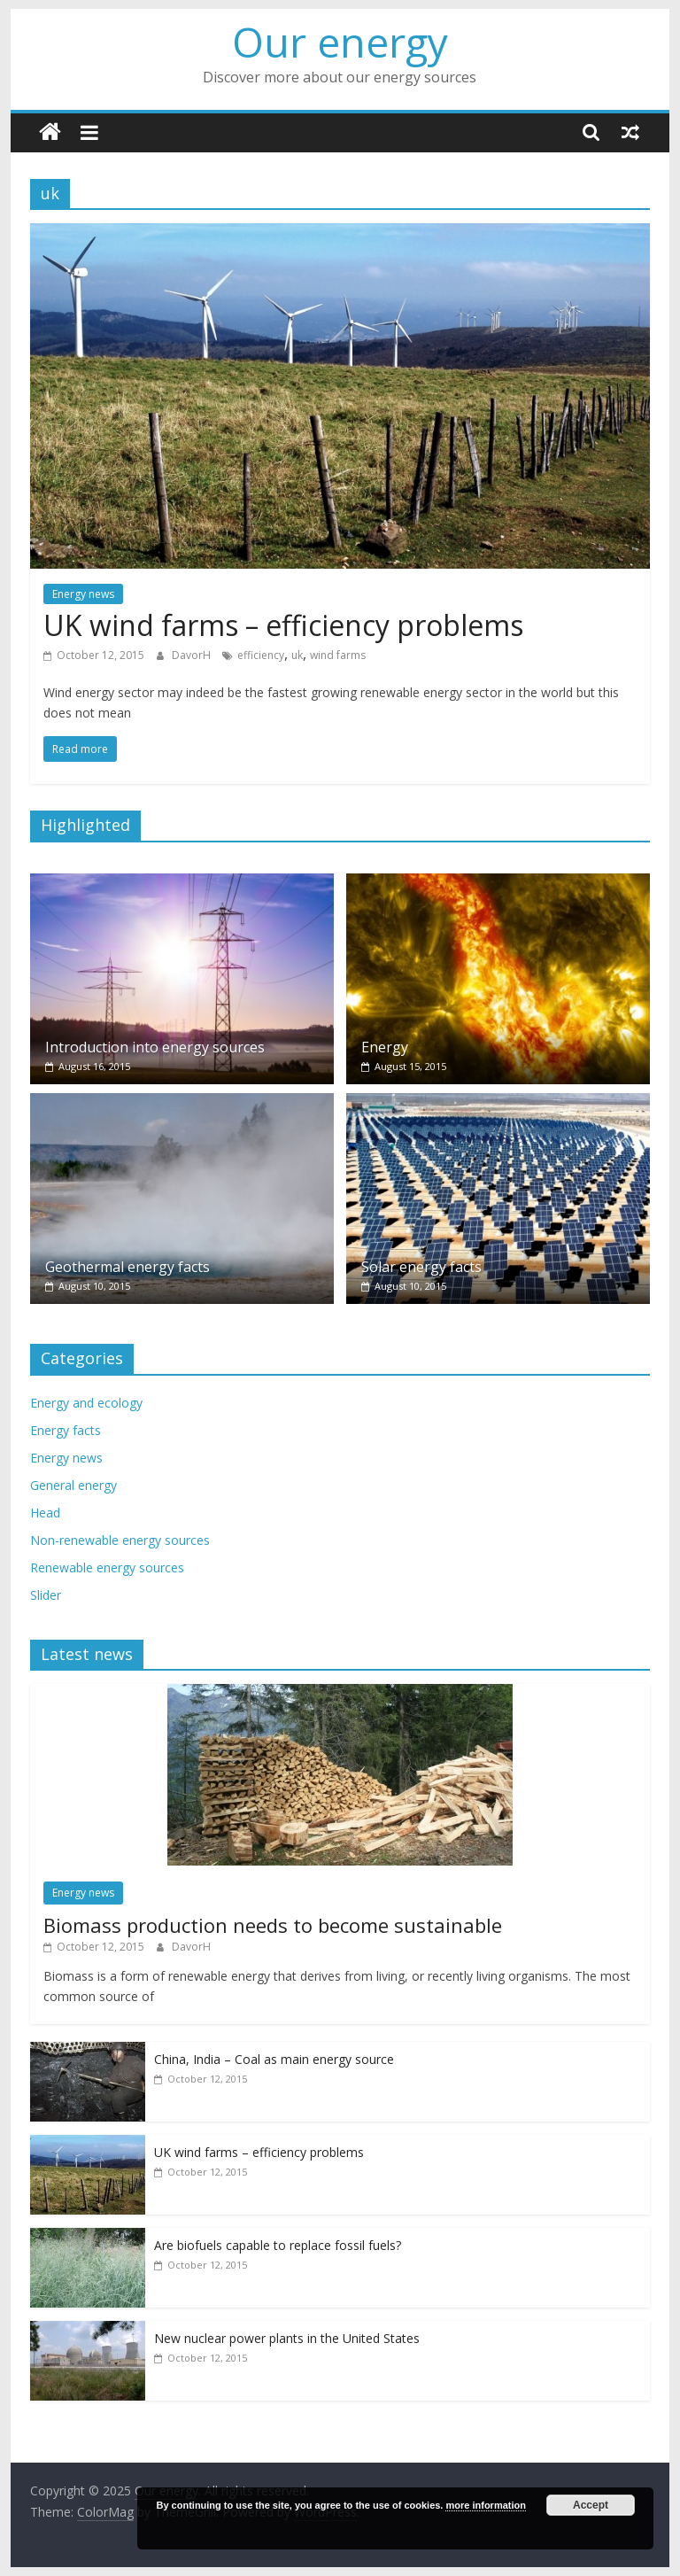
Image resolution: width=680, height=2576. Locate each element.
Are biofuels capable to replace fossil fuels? (277, 2245)
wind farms (338, 655)
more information (485, 2505)
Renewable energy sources (107, 1567)
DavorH (192, 655)
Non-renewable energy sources (120, 1540)
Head (45, 1512)
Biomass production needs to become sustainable (272, 1925)
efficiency (260, 655)
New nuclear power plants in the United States (287, 2338)
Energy (384, 1047)
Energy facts (65, 1430)
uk (297, 655)
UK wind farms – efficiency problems (283, 625)
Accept (590, 2505)
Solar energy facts (421, 1266)
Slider (45, 1595)
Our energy (340, 41)
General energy (73, 1485)
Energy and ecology (86, 1402)
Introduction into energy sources (155, 1047)
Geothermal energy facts (127, 1266)
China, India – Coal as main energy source (274, 2059)
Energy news (83, 593)
